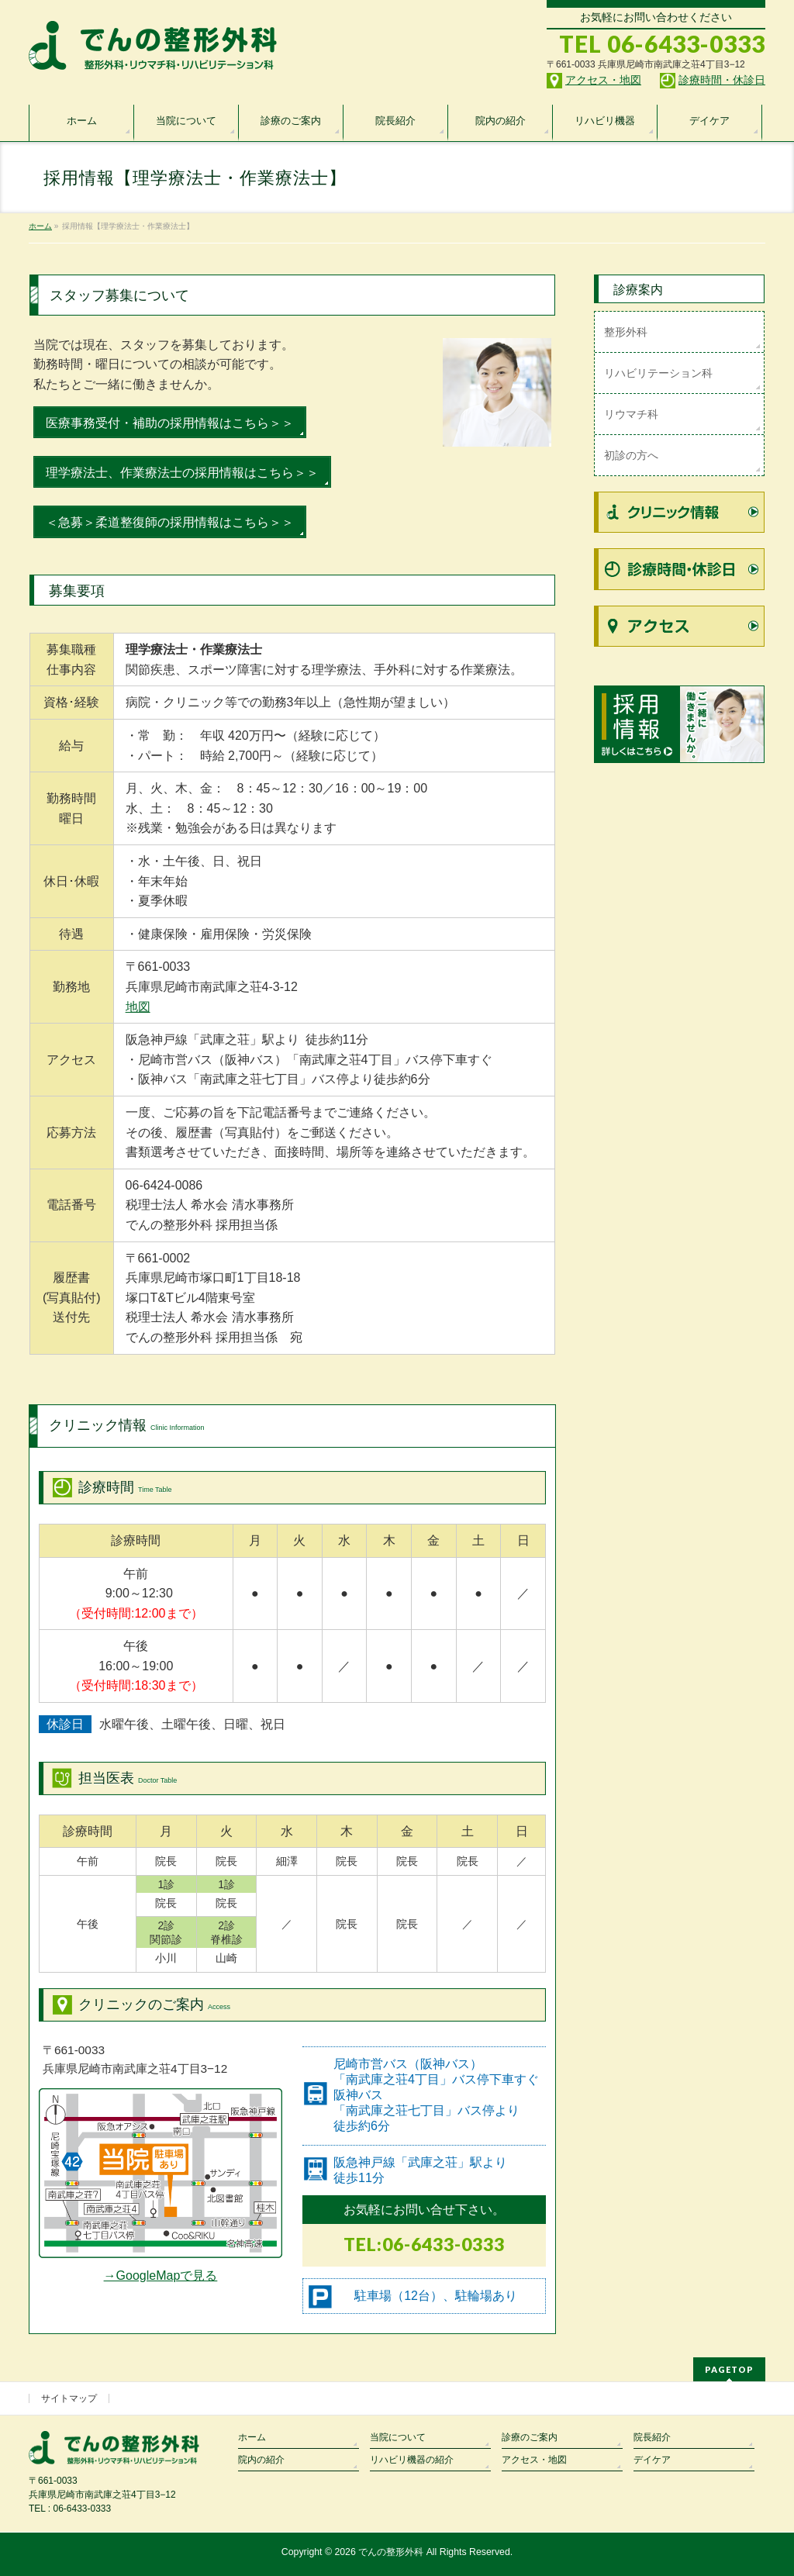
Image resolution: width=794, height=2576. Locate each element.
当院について (398, 2437)
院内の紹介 (261, 2459)
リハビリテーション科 (658, 373)
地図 (138, 1006)
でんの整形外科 (390, 2552)
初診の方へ (631, 455)
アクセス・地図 (534, 2459)
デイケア (652, 2459)
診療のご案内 (530, 2437)
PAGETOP (729, 2369)
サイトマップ (69, 2398)
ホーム (252, 2437)
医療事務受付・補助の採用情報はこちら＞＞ (170, 423)
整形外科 (625, 332)
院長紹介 (652, 2437)
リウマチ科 (631, 414)
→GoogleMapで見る (161, 2275)
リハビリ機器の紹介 (412, 2459)
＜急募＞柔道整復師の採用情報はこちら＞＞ (170, 522)
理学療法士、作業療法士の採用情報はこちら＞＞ (182, 472)
